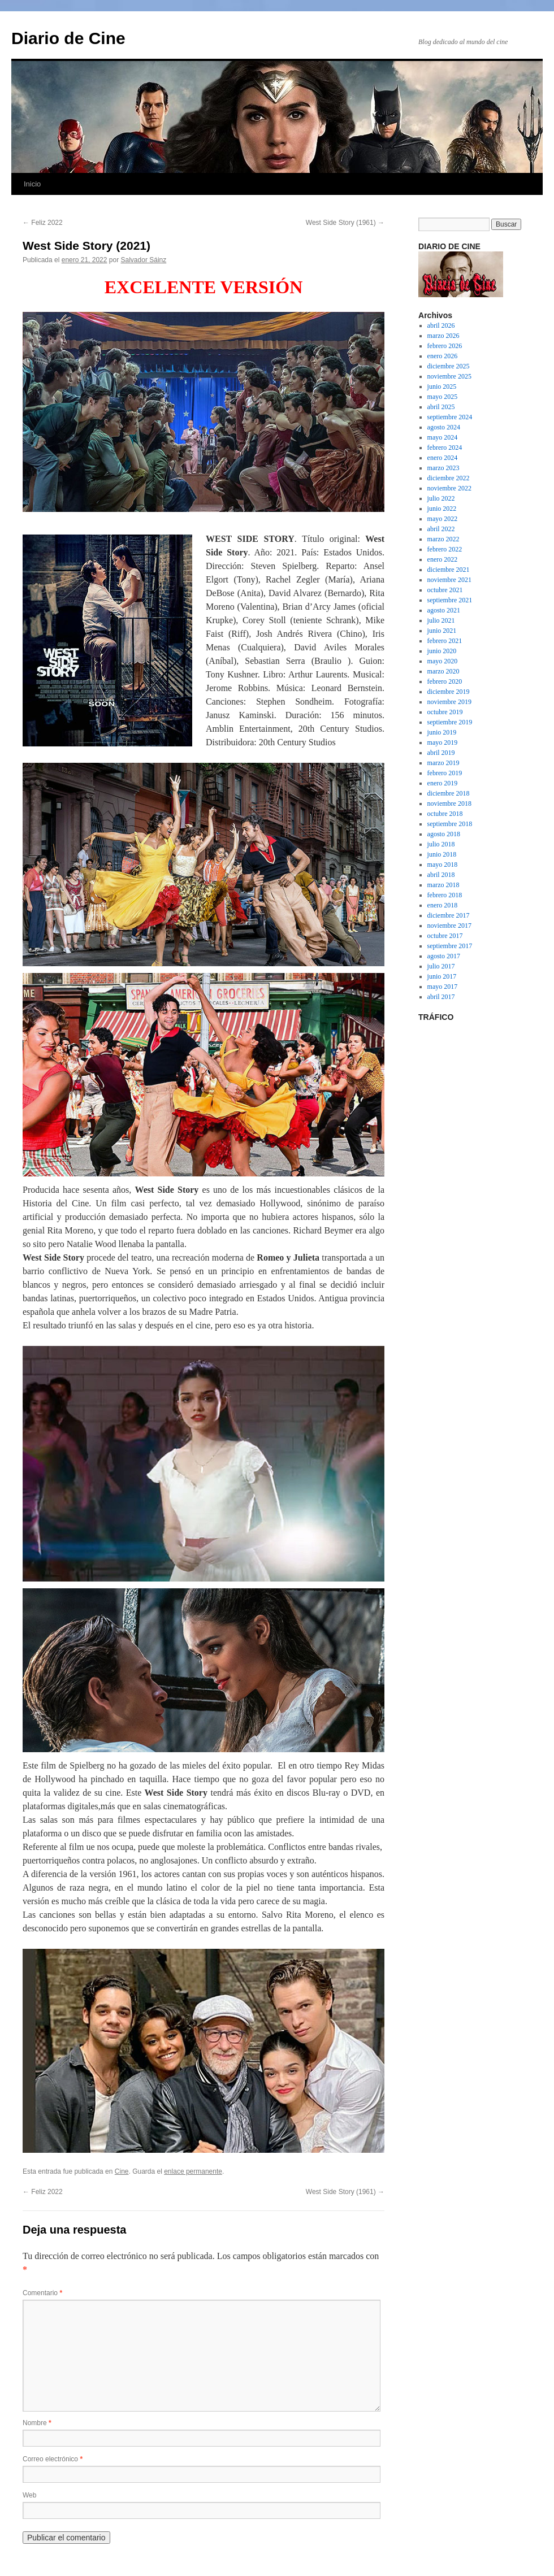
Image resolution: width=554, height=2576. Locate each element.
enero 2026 (442, 356)
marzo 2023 (443, 468)
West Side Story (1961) (345, 223)
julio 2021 (441, 620)
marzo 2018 (443, 885)
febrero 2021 (444, 641)
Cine (122, 2171)
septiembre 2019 (450, 722)
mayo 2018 (442, 864)
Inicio (32, 184)
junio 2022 (442, 508)
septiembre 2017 (450, 946)
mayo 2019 (442, 742)
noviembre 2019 (449, 702)
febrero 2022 (444, 549)
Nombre (37, 2423)
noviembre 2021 (449, 580)
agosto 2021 (443, 610)
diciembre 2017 (448, 915)
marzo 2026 (443, 336)
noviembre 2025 (449, 376)
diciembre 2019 (448, 692)
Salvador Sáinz (144, 260)
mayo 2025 (442, 397)
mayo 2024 (442, 437)
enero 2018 (442, 905)
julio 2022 (441, 498)
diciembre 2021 (448, 570)
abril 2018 (441, 875)
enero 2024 (442, 458)
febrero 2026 (444, 346)
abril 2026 (441, 325)
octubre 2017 (445, 936)
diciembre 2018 (448, 793)
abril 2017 (441, 997)
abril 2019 (441, 753)
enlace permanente (193, 2171)
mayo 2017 (442, 987)
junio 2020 (442, 651)
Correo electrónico (53, 2459)
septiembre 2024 (450, 417)
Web (29, 2495)
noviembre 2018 (449, 803)
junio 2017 (442, 976)
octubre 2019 (445, 712)
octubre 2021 (445, 590)
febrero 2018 (444, 895)
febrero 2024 (444, 447)
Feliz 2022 (43, 223)
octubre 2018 (445, 814)
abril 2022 (441, 529)
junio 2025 (442, 386)
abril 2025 (441, 407)
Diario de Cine (68, 38)
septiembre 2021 (450, 600)
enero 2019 (442, 783)
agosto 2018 (443, 834)
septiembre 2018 (450, 824)
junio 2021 (442, 631)
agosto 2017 (443, 956)
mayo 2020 (442, 661)
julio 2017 (441, 966)
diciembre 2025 (448, 366)
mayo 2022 (442, 519)
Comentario (42, 2293)
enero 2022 (442, 559)
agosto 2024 (443, 427)
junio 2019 (442, 732)
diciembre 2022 (448, 478)
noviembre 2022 (449, 488)
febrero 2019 (444, 773)
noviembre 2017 (449, 925)
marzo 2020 (443, 671)
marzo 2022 (443, 539)
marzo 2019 (443, 763)
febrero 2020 (444, 681)
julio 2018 (441, 844)
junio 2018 (442, 854)
